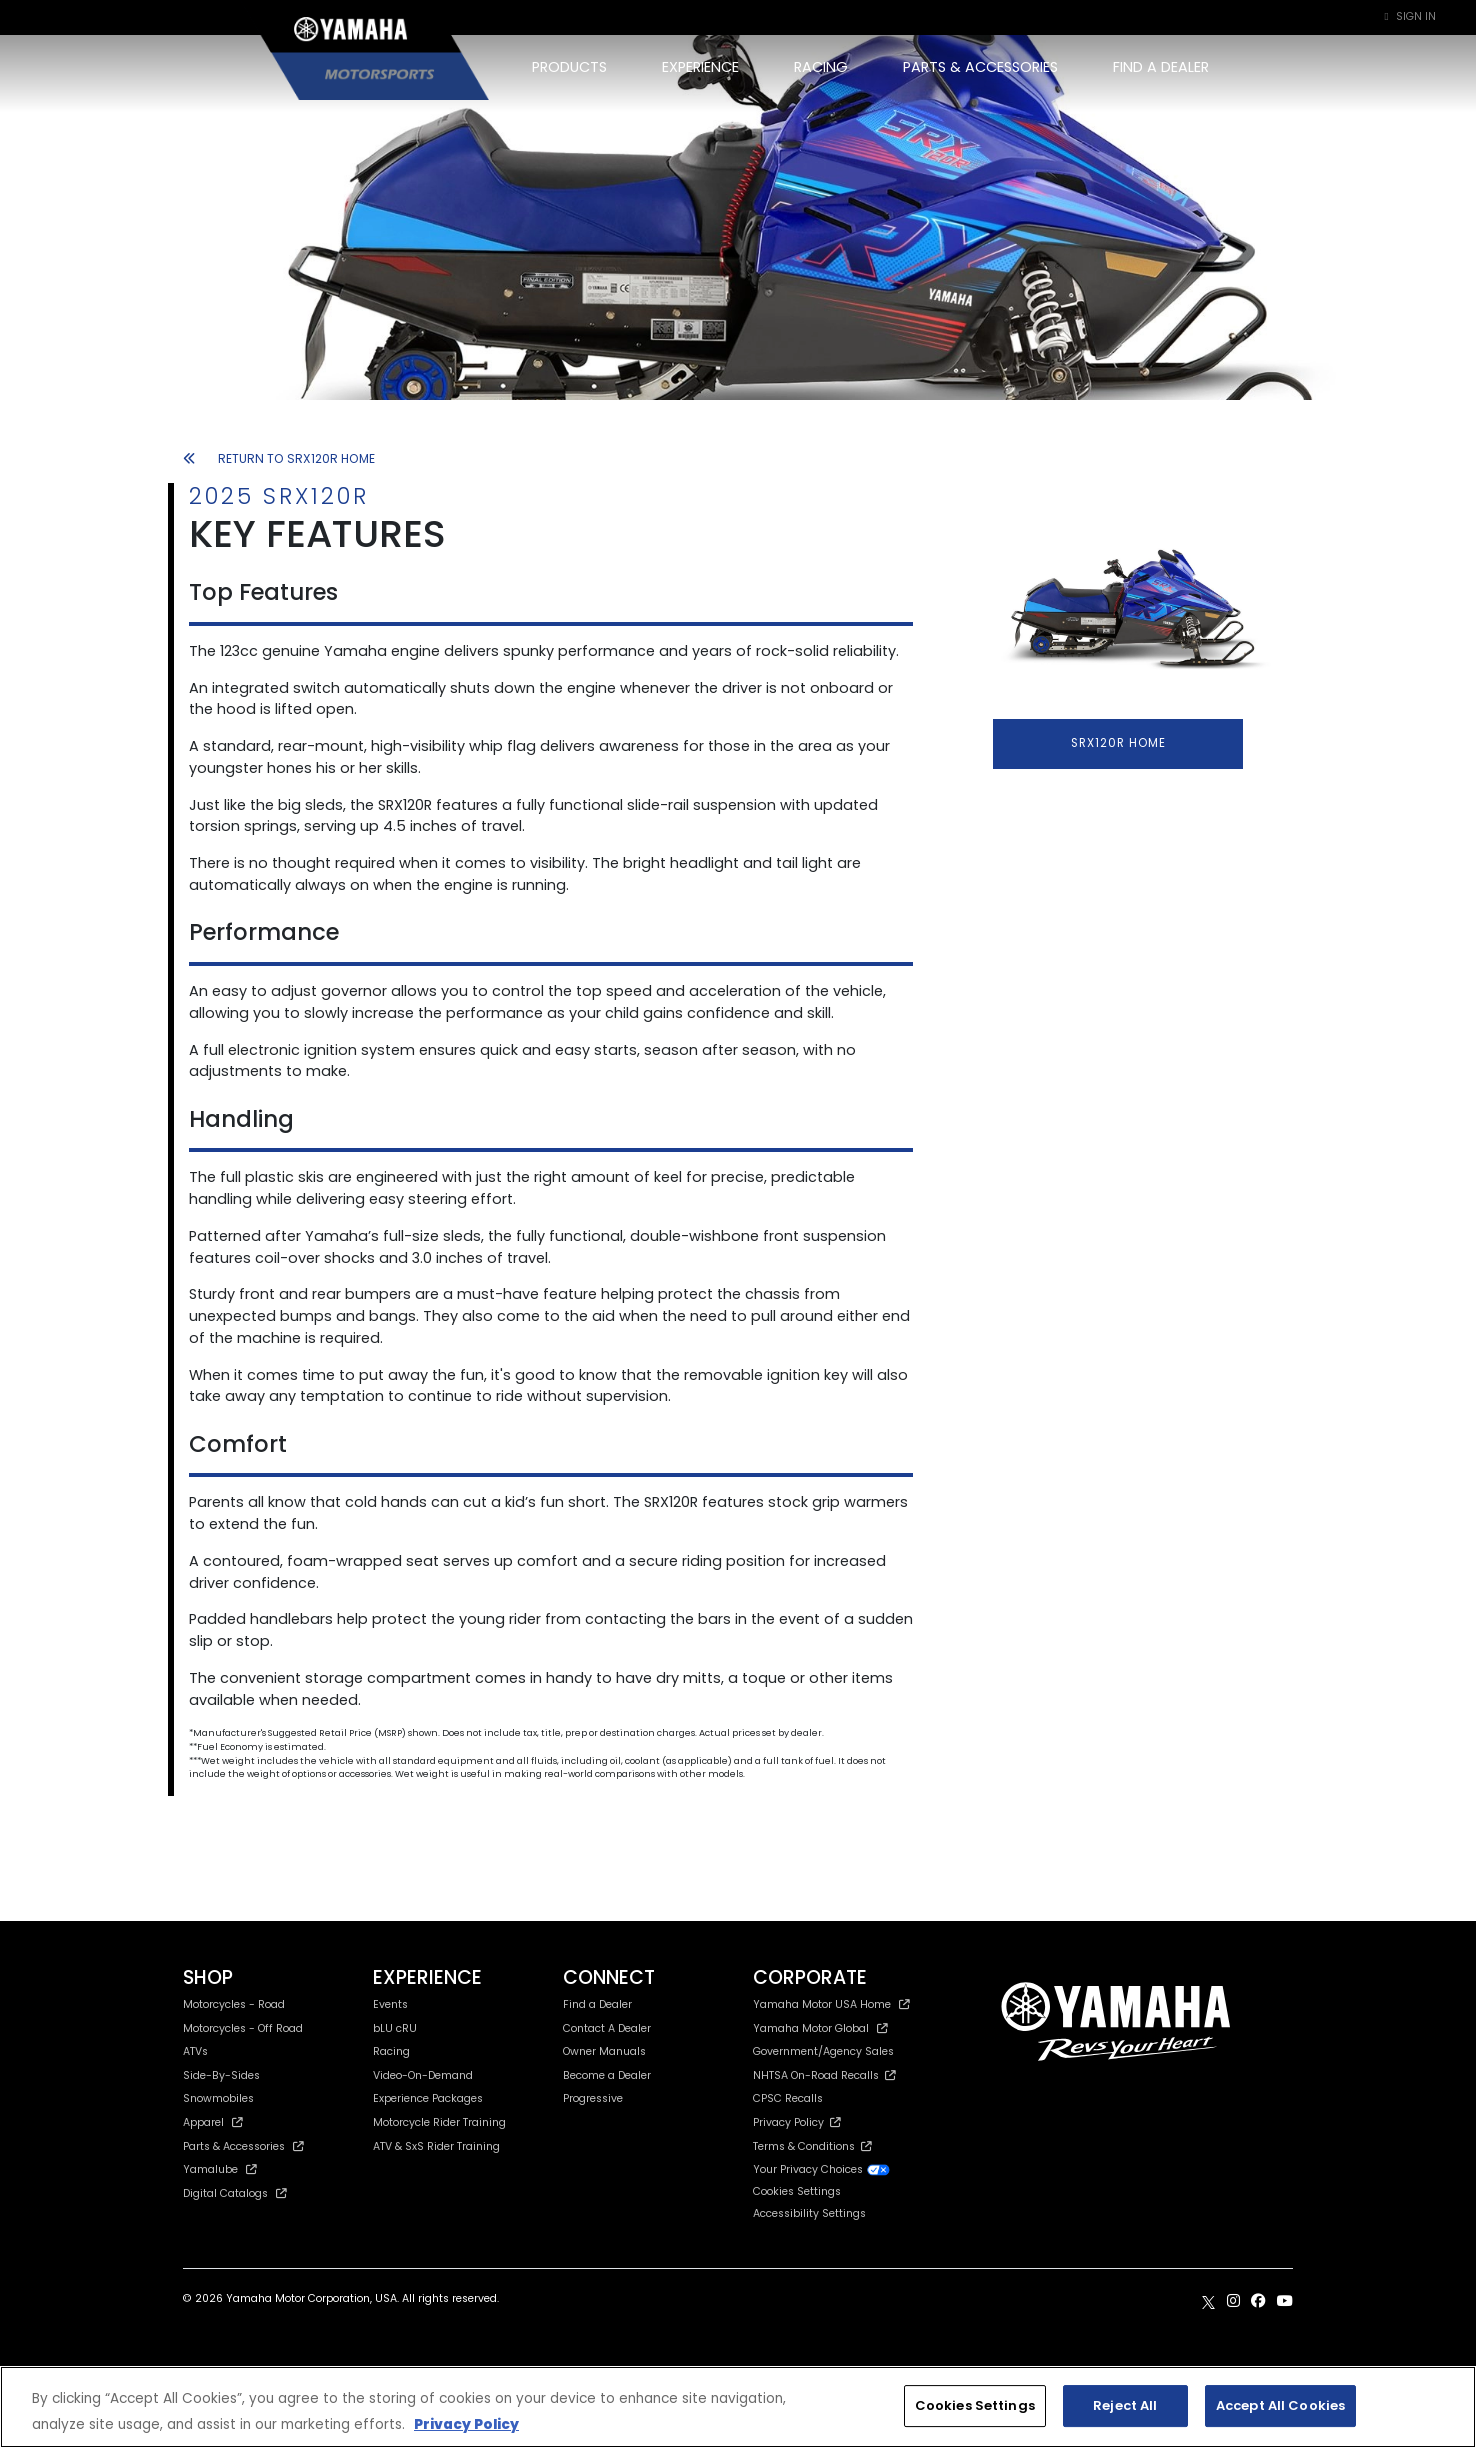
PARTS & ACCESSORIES (980, 67)
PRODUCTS (569, 67)
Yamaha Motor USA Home (831, 2004)
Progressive (593, 2098)
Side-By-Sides (221, 2075)
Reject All (1125, 2405)
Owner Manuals (604, 2051)
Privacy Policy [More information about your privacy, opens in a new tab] (466, 2424)
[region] (738, 2407)
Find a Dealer (597, 2004)
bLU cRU (395, 2028)
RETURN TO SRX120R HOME (279, 458)
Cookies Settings (797, 2192)
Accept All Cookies (1280, 2405)
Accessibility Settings (809, 2213)
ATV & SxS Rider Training (436, 2146)
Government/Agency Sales (823, 2051)
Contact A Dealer (607, 2028)
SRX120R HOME (1118, 743)
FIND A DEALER (1161, 67)
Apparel (213, 2122)
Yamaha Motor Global (820, 2028)
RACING (821, 67)
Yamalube (220, 2169)
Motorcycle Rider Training (439, 2122)
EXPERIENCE (700, 67)
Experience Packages (428, 2098)
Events (390, 2004)
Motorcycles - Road (234, 2004)
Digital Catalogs (235, 2193)
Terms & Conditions (812, 2146)
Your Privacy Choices (822, 2169)
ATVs (195, 2051)
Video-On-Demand (423, 2075)
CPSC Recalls (788, 2098)
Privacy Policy (797, 2122)
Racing (391, 2051)
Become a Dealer (607, 2075)
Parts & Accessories (243, 2146)
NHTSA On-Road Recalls (824, 2075)
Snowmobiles (218, 2098)
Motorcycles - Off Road (243, 2028)
